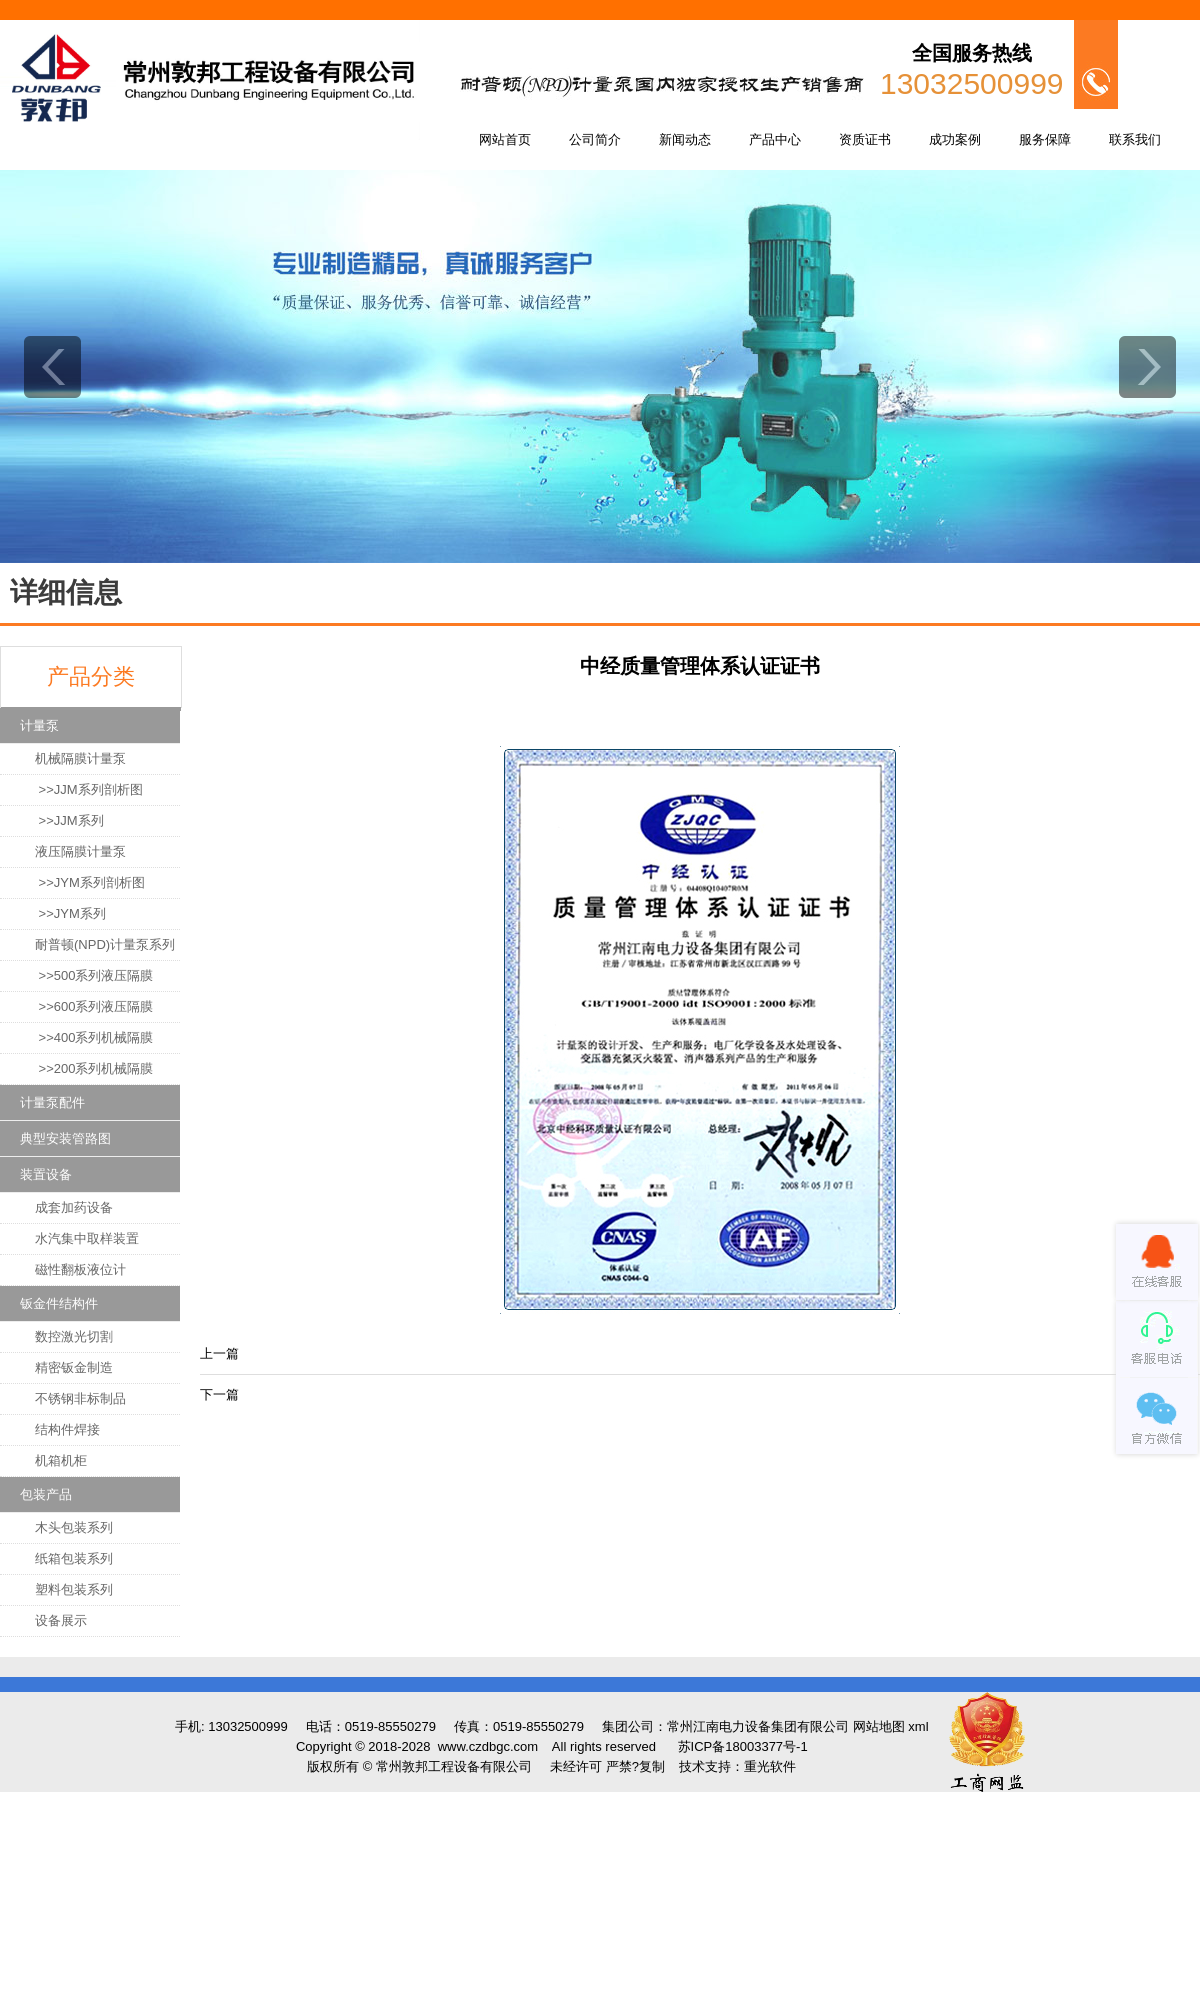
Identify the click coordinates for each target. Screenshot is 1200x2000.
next (1147, 367)
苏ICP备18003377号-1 (743, 1746)
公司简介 (595, 139)
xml (918, 1726)
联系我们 (1135, 139)
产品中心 (775, 139)
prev (52, 367)
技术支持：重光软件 (737, 1766)
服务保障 (1045, 139)
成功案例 (955, 139)
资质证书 (865, 139)
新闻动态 (685, 139)
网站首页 (505, 139)
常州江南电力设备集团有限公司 (758, 1726)
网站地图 (879, 1726)
